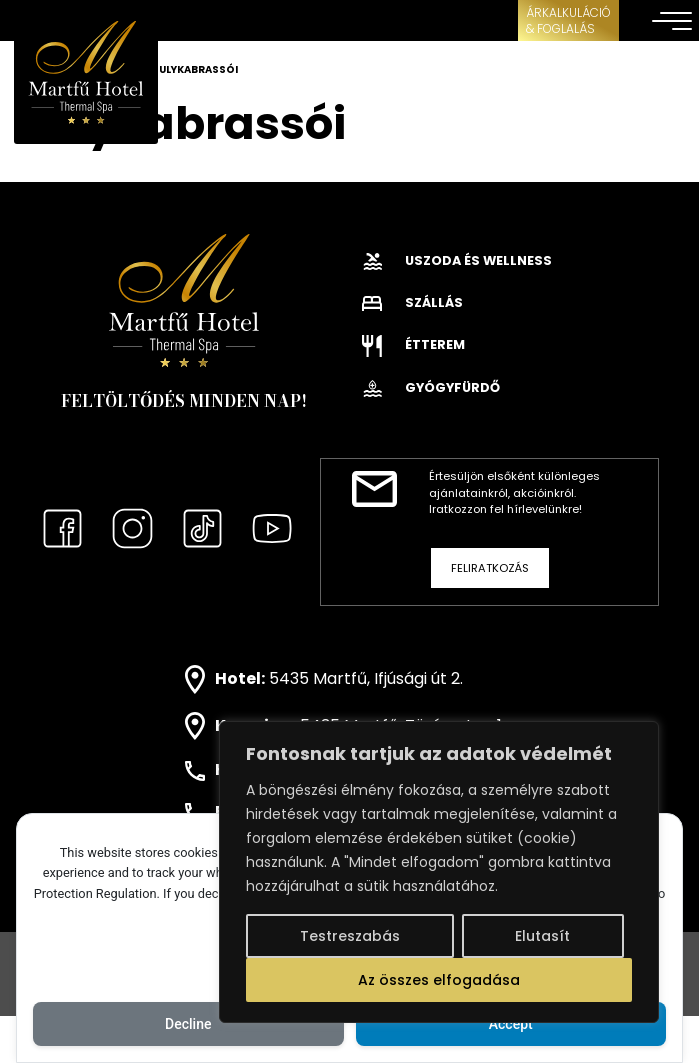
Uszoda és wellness (457, 260)
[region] (439, 872)
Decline (188, 1024)
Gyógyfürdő (431, 387)
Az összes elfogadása (439, 980)
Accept (511, 1024)
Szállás (412, 302)
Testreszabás (350, 936)
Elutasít (542, 936)
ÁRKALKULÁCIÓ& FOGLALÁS (568, 20)
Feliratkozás (490, 568)
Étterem (413, 344)
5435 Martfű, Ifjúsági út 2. (366, 678)
